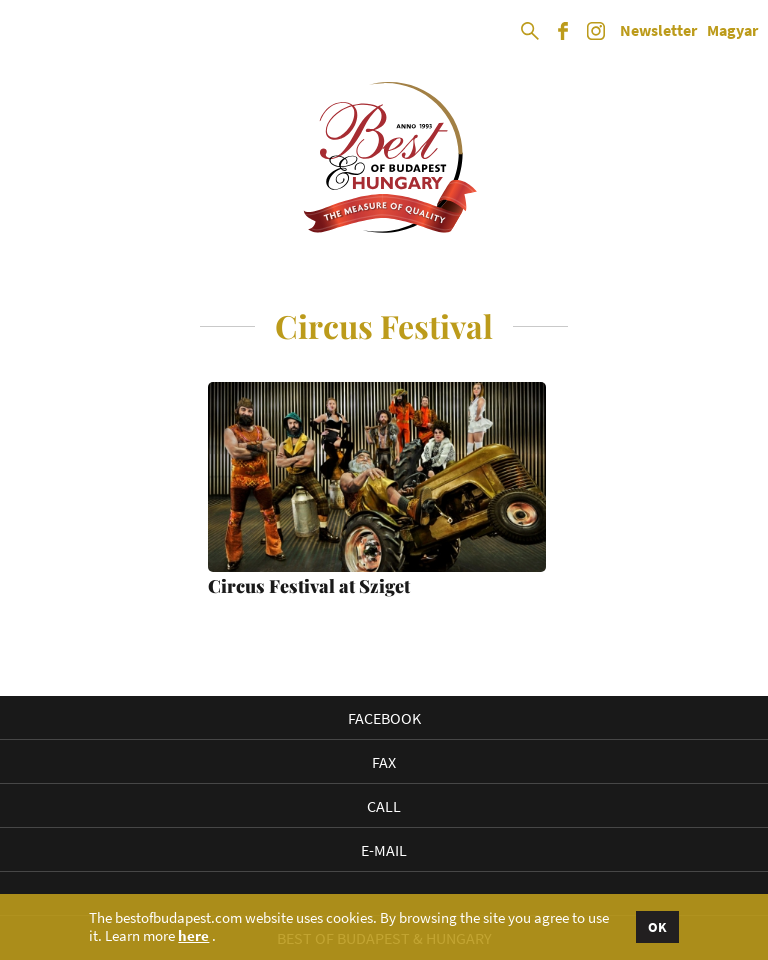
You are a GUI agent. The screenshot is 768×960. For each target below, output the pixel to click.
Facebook (384, 718)
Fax (384, 762)
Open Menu (32, 32)
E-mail (384, 850)
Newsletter (658, 31)
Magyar (732, 31)
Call (384, 806)
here (193, 936)
